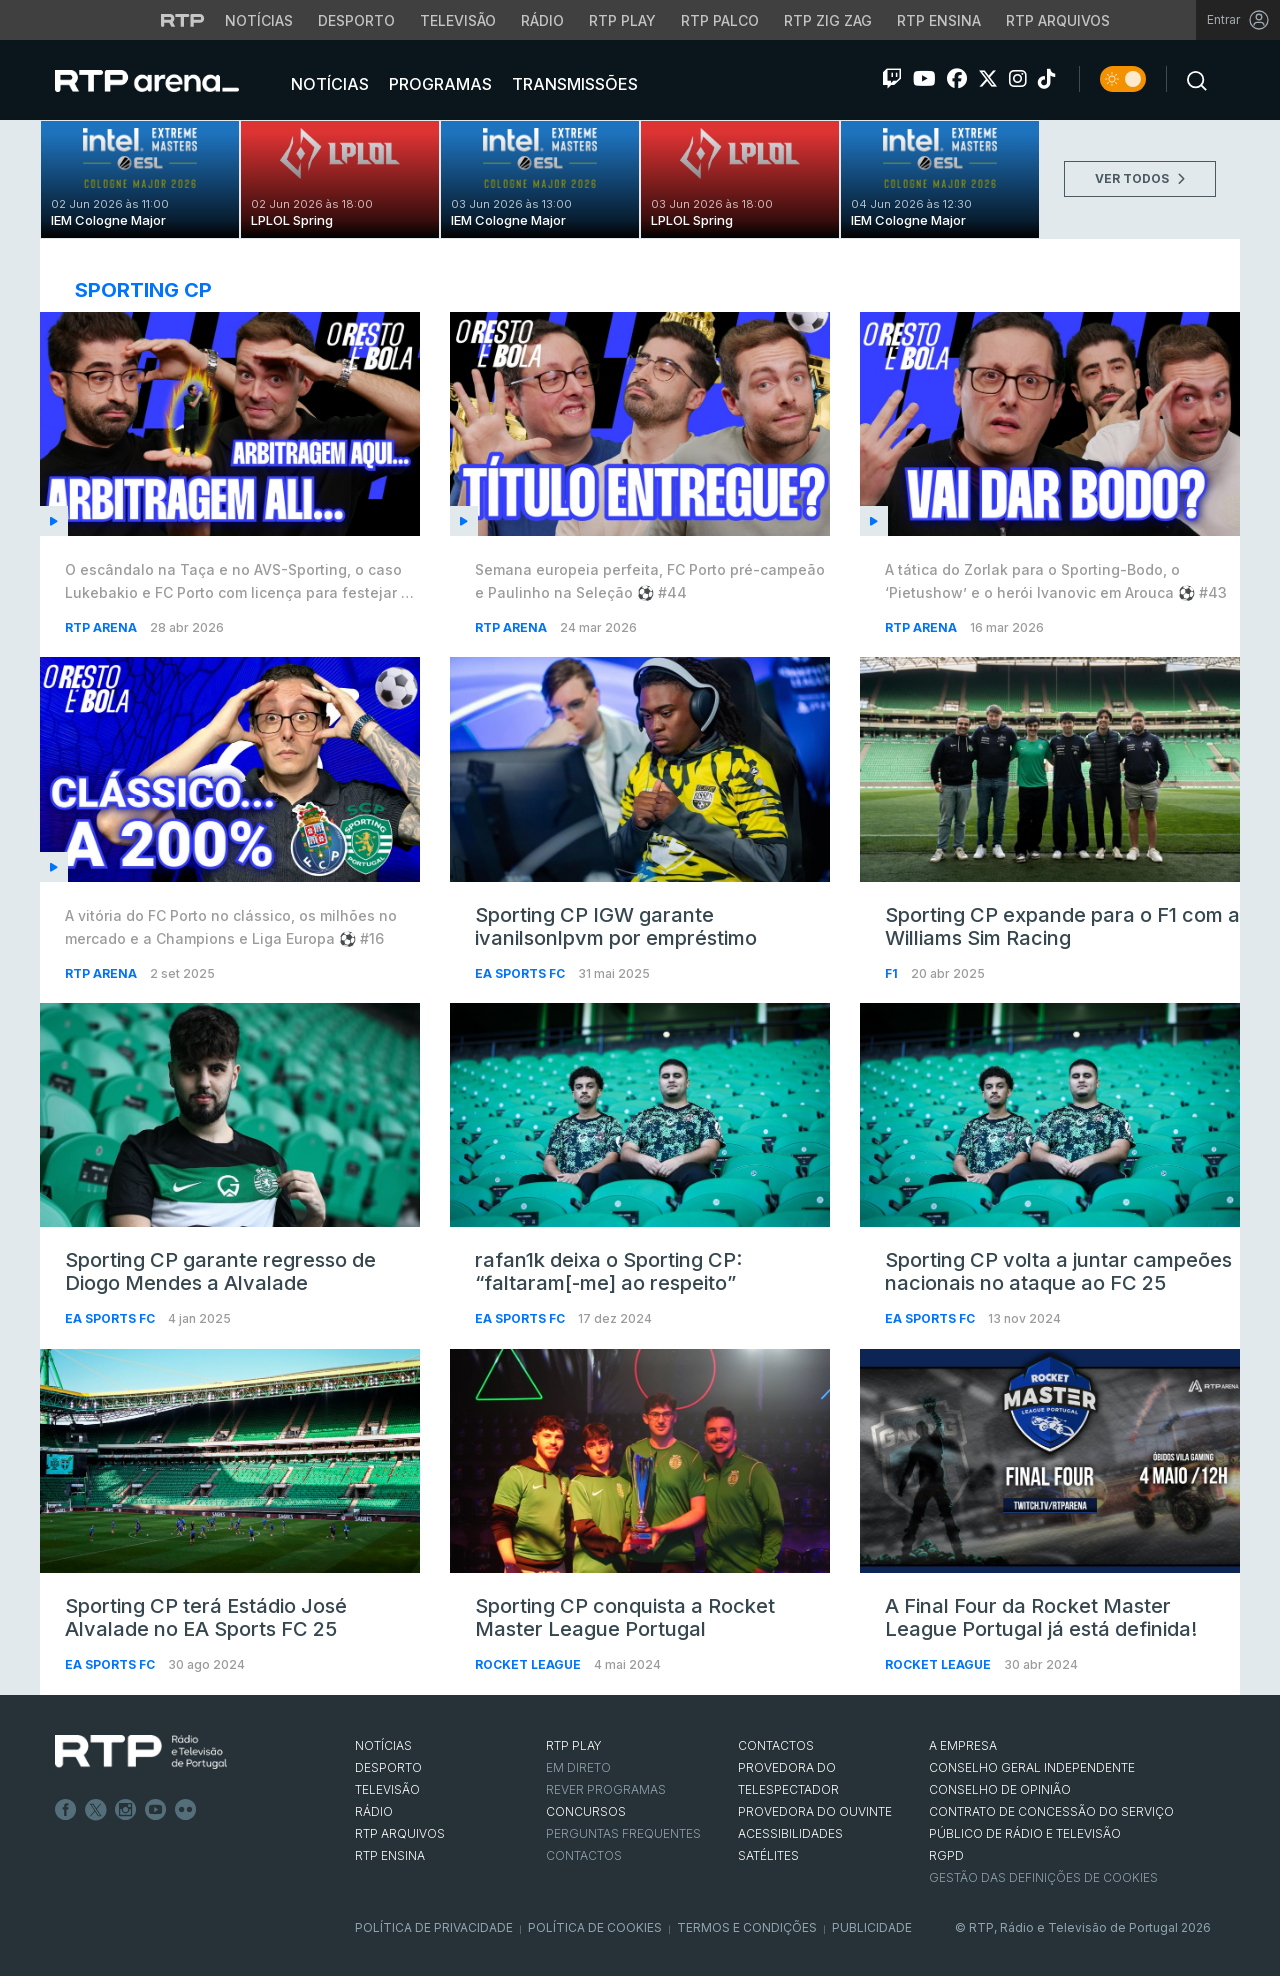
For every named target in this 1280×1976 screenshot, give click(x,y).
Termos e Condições (747, 1927)
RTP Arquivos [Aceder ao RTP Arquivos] (1058, 20)
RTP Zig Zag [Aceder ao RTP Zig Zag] (828, 20)
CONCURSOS (586, 1811)
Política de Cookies (595, 1927)
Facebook (66, 1810)
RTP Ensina (390, 1855)
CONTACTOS (776, 1745)
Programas (438, 84)
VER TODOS (1140, 178)
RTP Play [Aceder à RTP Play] (622, 20)
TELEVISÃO (387, 1789)
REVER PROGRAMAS (606, 1789)
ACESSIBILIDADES (790, 1833)
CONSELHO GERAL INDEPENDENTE (1032, 1767)
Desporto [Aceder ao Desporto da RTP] (356, 20)
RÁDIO (374, 1811)
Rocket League (529, 1664)
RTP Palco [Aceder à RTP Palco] (720, 20)
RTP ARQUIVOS (400, 1833)
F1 (893, 973)
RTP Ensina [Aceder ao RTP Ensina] (939, 20)
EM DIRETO (578, 1767)
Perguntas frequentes (623, 1833)
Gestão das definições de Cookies (1043, 1877)
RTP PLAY (574, 1745)
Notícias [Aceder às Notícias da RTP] (259, 20)
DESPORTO (388, 1767)
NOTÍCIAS (383, 1745)
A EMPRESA (963, 1745)
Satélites (768, 1855)
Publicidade (872, 1927)
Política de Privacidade (434, 1927)
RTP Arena (102, 627)
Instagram (126, 1810)
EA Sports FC (521, 973)
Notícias (328, 84)
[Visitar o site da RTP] (183, 20)
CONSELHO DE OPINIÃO (1000, 1789)
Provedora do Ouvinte (815, 1811)
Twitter (96, 1810)
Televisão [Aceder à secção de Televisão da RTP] (458, 20)
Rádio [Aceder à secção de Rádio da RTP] (542, 20)
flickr (186, 1810)
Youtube (156, 1810)
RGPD (946, 1855)
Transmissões (573, 84)
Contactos (584, 1855)
